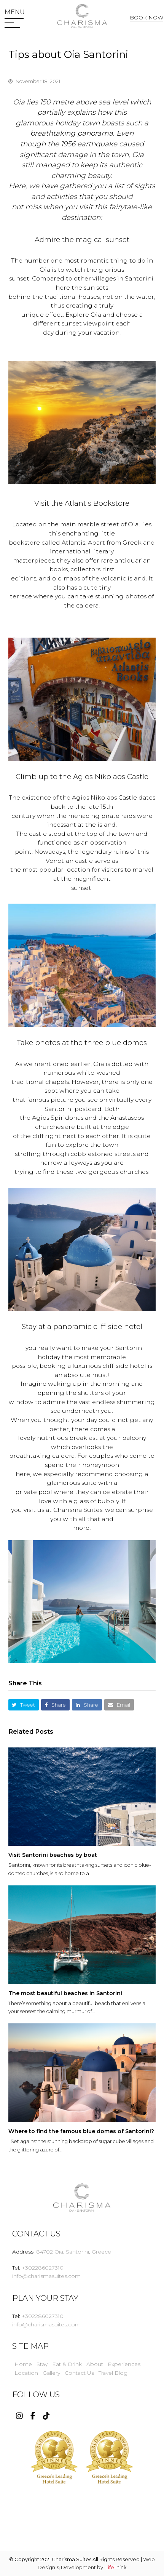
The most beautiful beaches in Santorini (65, 1993)
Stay (42, 2364)
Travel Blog (113, 2372)
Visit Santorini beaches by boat (52, 1854)
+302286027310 (43, 2267)
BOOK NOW (146, 17)
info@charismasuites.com (46, 2276)
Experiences (124, 2364)
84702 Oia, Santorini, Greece (73, 2251)
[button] (15, 12)
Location (26, 2372)
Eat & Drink (67, 2364)
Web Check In (148, 32)
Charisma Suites (77, 1509)
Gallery (51, 2372)
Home (23, 2364)
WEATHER (82, 2518)
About (94, 2364)
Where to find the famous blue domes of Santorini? (81, 2131)
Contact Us (79, 2372)
